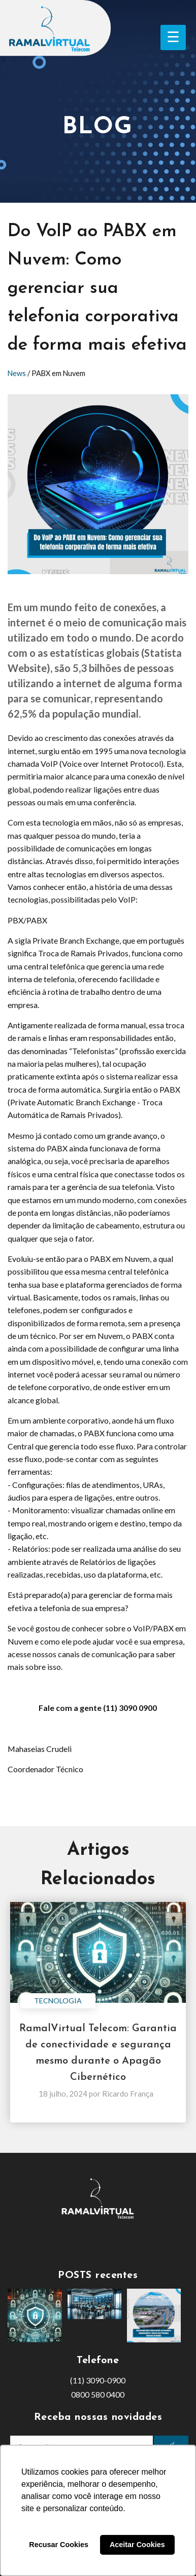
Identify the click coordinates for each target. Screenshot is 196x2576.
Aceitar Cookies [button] (137, 2545)
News (17, 373)
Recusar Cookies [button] (58, 2545)
